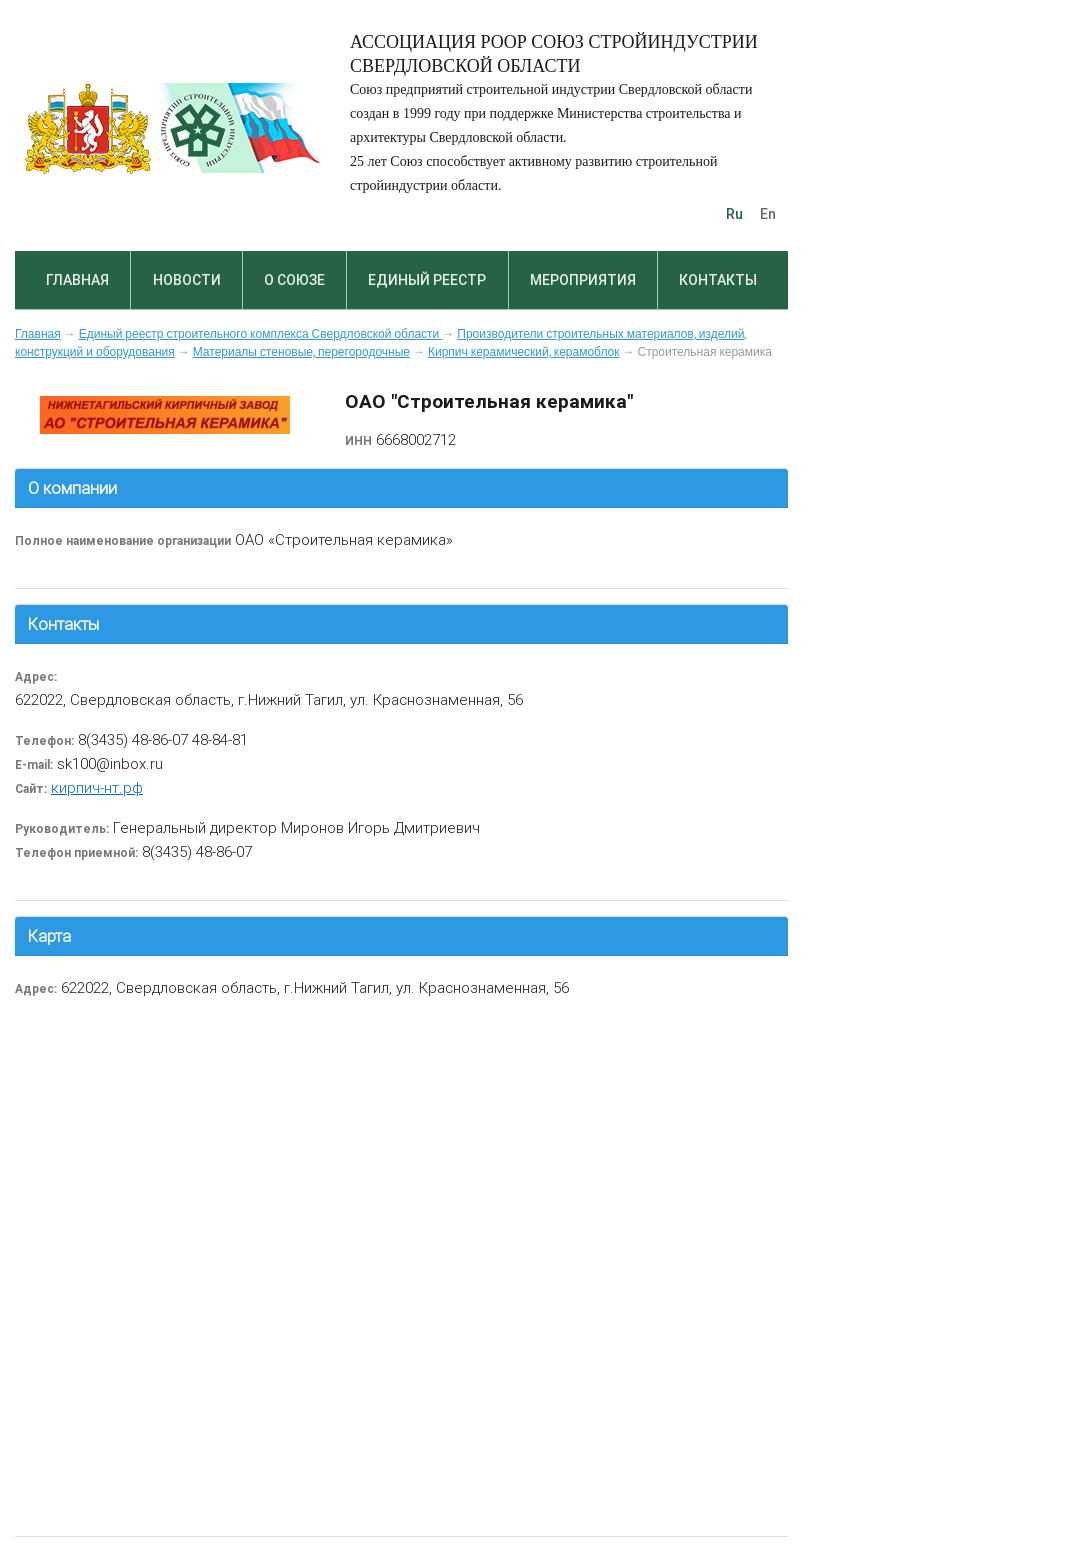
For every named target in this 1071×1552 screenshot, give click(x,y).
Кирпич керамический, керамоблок (524, 352)
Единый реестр (427, 280)
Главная (77, 280)
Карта (49, 936)
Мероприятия (583, 280)
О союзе (294, 280)
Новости (187, 280)
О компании (72, 488)
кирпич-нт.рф (97, 787)
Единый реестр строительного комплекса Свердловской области (261, 334)
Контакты (718, 280)
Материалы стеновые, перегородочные (301, 352)
